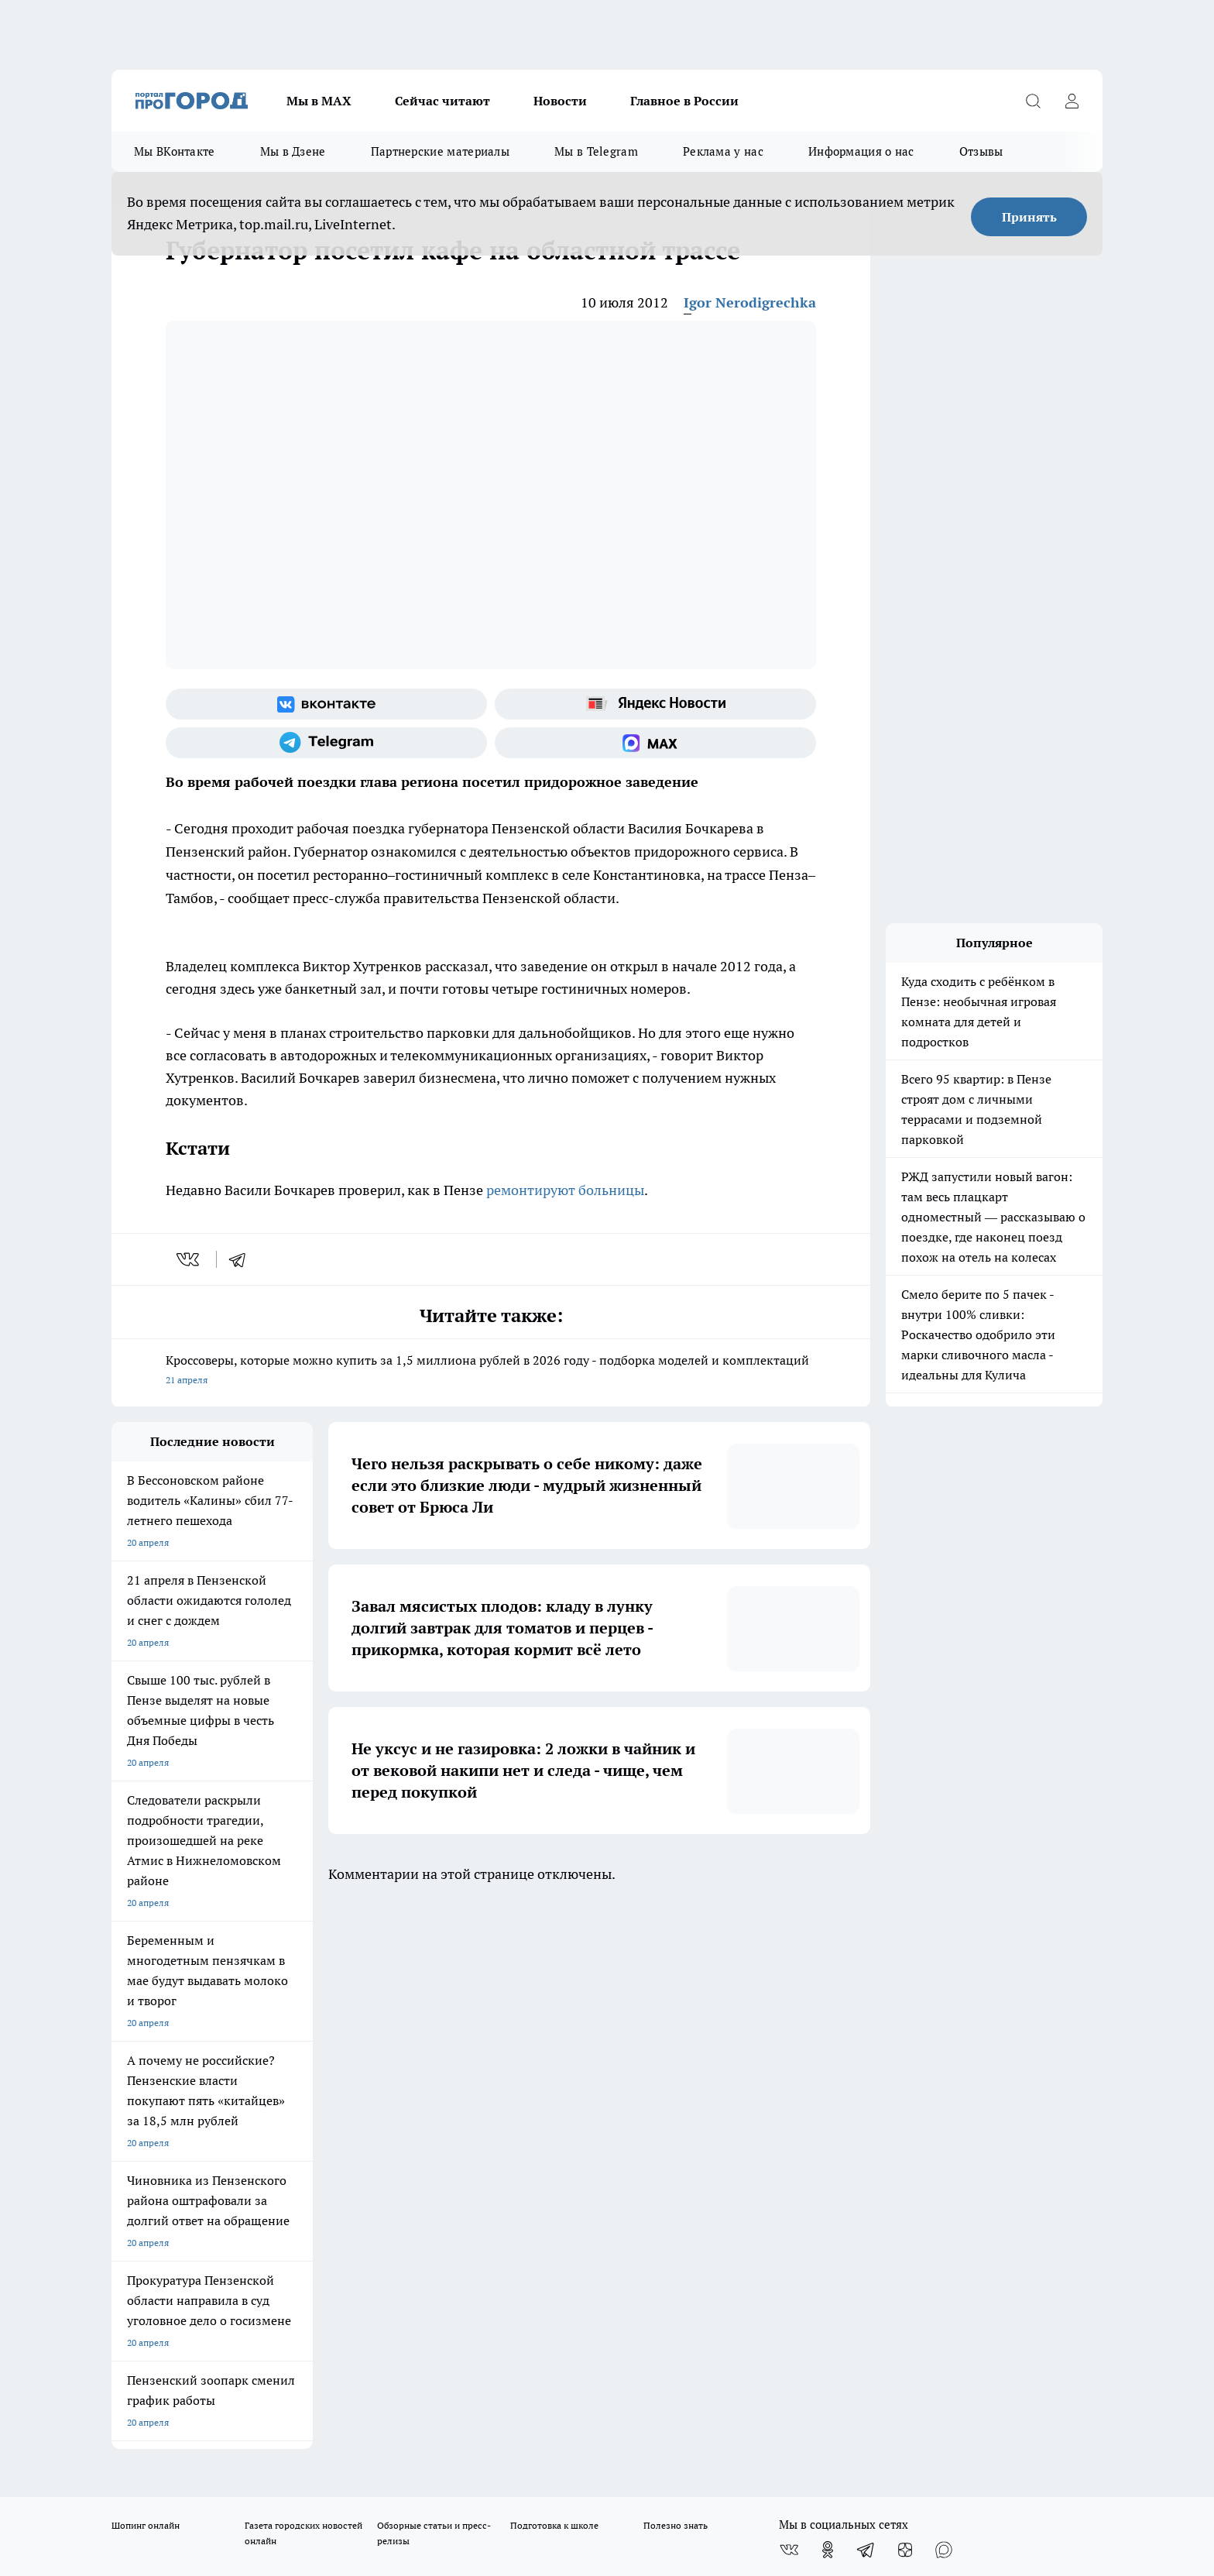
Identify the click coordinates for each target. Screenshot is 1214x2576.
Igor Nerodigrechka (750, 302)
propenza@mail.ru (315, 2149)
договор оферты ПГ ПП (162, 2410)
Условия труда (338, 2065)
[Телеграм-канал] (326, 742)
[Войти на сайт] (1071, 100)
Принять (1029, 217)
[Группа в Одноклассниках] (827, 2002)
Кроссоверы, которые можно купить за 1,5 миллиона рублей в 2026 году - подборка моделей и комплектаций (491, 1371)
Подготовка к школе (554, 1978)
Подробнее (520, 2448)
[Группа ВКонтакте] (326, 704)
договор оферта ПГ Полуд (168, 2396)
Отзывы (981, 151)
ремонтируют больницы (565, 1190)
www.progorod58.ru (230, 2105)
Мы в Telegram (596, 151)
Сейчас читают (442, 100)
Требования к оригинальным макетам (193, 2065)
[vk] (189, 1259)
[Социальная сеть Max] (655, 742)
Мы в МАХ (319, 100)
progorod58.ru (345, 2255)
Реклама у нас (723, 151)
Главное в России (684, 100)
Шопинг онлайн (145, 1978)
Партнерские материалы (440, 151)
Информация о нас (861, 151)
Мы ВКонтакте (174, 151)
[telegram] (242, 1259)
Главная (520, 2065)
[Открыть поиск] (1032, 100)
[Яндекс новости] (655, 704)
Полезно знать (675, 1978)
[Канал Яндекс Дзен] (905, 2002)
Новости (560, 100)
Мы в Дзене (293, 151)
